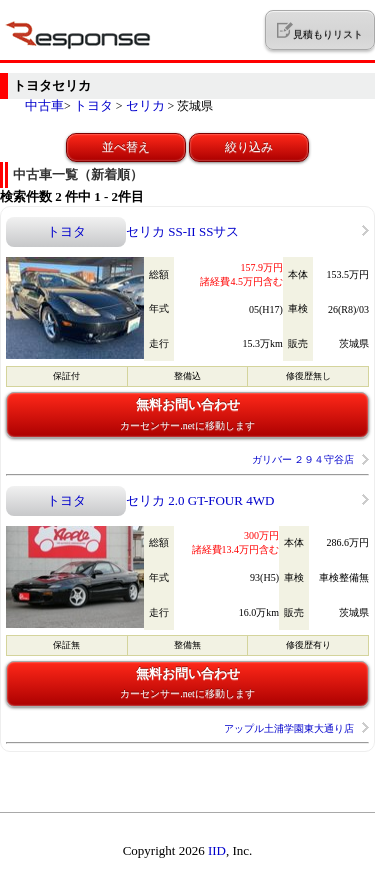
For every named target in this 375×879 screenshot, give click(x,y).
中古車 (44, 105)
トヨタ (93, 105)
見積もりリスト (319, 31)
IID (217, 850)
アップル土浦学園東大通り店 (289, 728)
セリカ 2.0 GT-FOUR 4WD (200, 500)
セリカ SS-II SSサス (182, 231)
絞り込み (249, 147)
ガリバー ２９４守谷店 (303, 459)
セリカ (145, 105)
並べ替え (126, 147)
